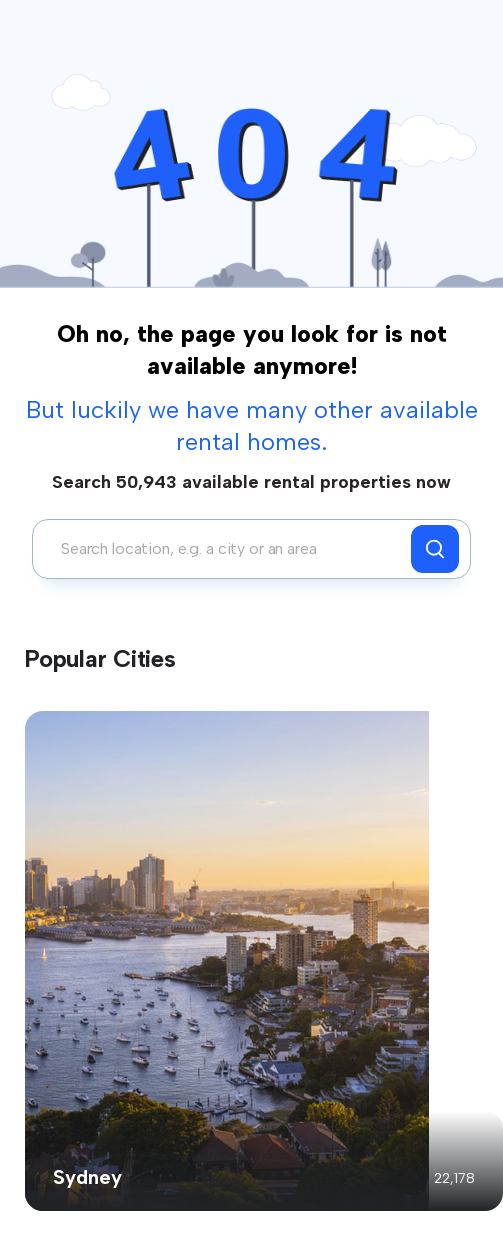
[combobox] (227, 549)
